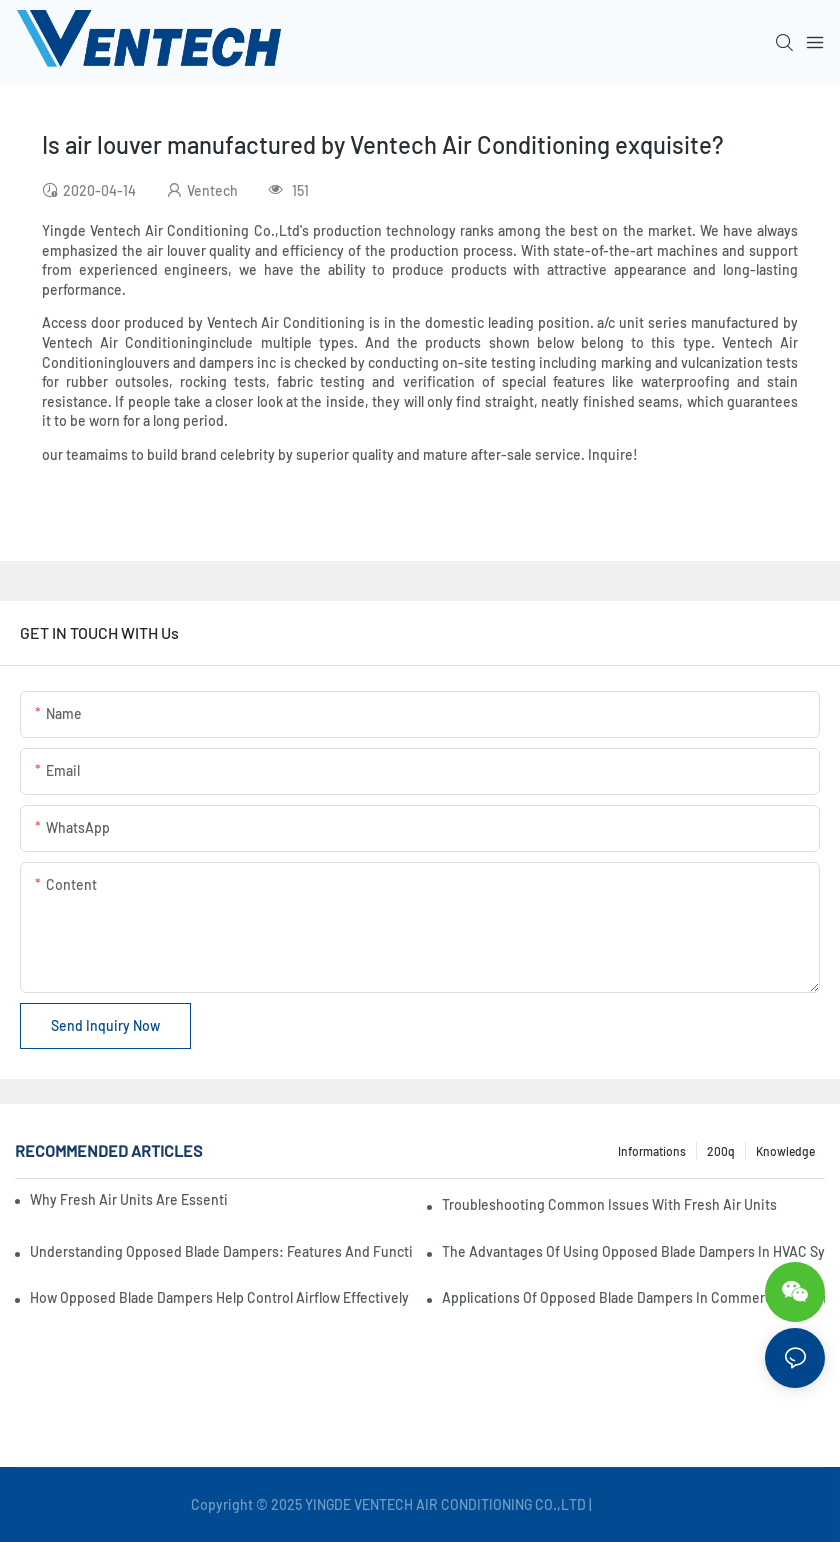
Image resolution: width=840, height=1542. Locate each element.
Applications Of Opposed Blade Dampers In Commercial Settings (633, 1297)
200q (721, 1151)
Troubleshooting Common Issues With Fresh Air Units (609, 1204)
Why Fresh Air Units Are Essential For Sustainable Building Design (128, 1199)
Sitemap (622, 1504)
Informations (652, 1151)
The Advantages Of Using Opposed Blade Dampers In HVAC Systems (633, 1251)
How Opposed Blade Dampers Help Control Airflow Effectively (219, 1297)
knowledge (785, 1151)
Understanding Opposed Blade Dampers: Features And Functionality (221, 1251)
